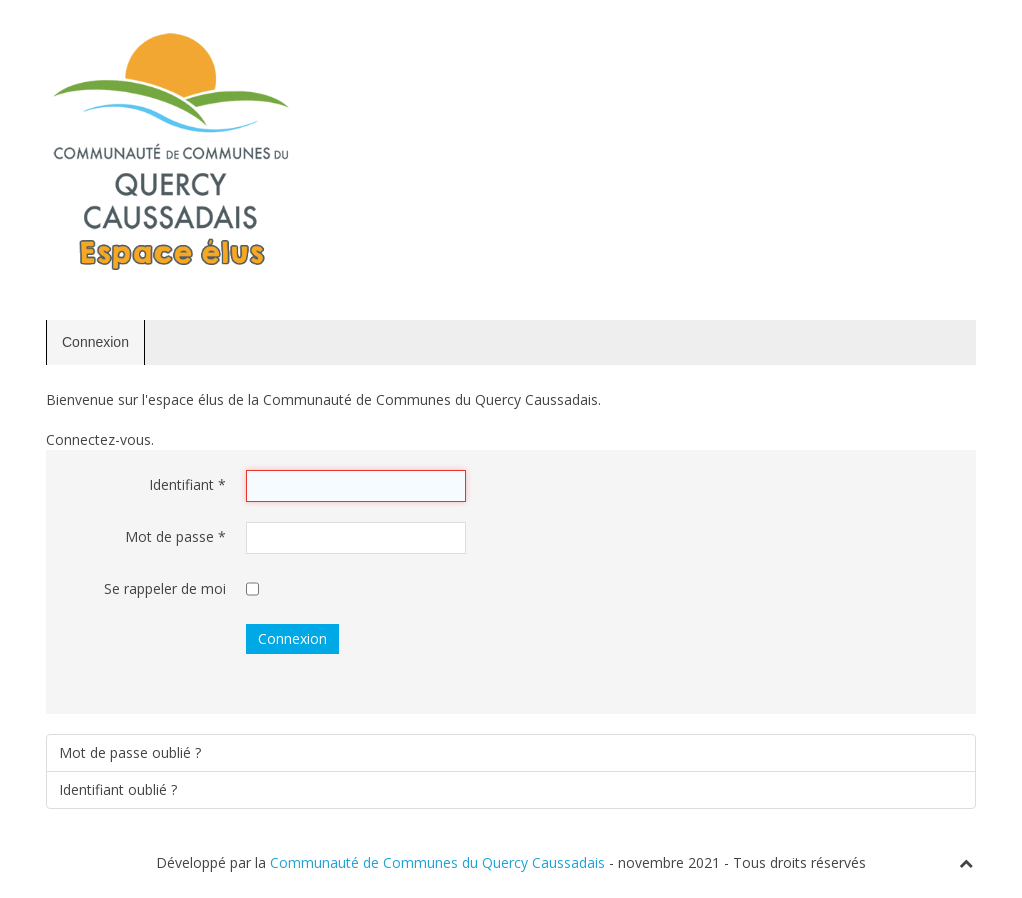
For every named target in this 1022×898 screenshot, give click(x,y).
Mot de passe (175, 536)
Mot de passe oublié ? (130, 752)
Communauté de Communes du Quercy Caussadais (437, 862)
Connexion (95, 342)
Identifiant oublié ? (118, 789)
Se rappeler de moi (165, 588)
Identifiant (187, 484)
